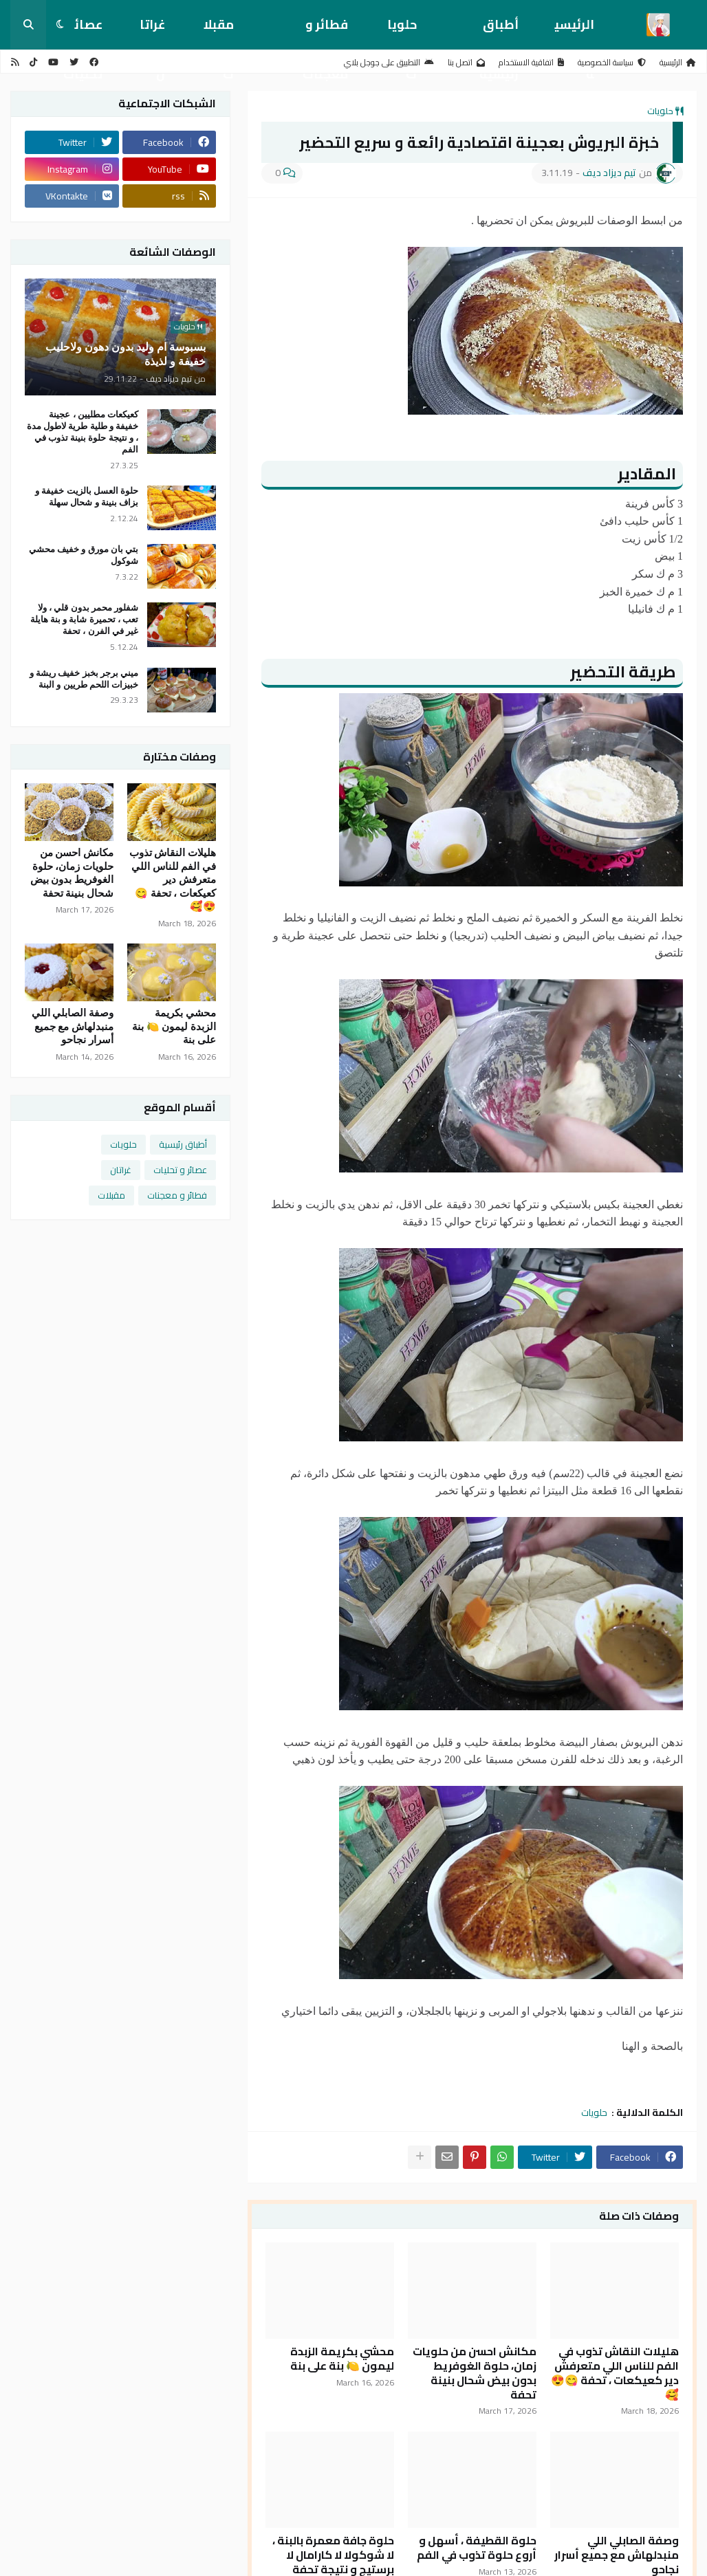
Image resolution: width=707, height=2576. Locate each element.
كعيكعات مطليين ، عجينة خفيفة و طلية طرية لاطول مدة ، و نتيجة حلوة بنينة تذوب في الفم (82, 432)
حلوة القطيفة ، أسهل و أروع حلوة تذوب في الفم (476, 2547)
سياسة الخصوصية (612, 62)
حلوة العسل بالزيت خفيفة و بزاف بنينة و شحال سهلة (86, 496)
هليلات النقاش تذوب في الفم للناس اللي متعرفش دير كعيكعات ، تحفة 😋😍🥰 (615, 2372)
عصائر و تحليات (180, 1169)
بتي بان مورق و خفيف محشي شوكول (83, 555)
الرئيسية (574, 31)
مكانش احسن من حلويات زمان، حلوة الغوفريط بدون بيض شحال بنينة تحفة (474, 2372)
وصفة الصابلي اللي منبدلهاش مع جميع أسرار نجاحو (73, 1026)
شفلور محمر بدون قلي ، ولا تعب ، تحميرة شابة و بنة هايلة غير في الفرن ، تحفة (84, 619)
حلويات (402, 31)
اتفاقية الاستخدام (531, 62)
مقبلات (219, 31)
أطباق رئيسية (499, 31)
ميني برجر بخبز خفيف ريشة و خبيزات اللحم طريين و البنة (84, 679)
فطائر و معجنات (325, 31)
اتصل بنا (466, 62)
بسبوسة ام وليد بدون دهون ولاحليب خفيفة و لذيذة (125, 354)
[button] (60, 25)
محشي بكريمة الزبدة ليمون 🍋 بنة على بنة (342, 2358)
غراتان (152, 31)
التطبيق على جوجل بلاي (389, 62)
